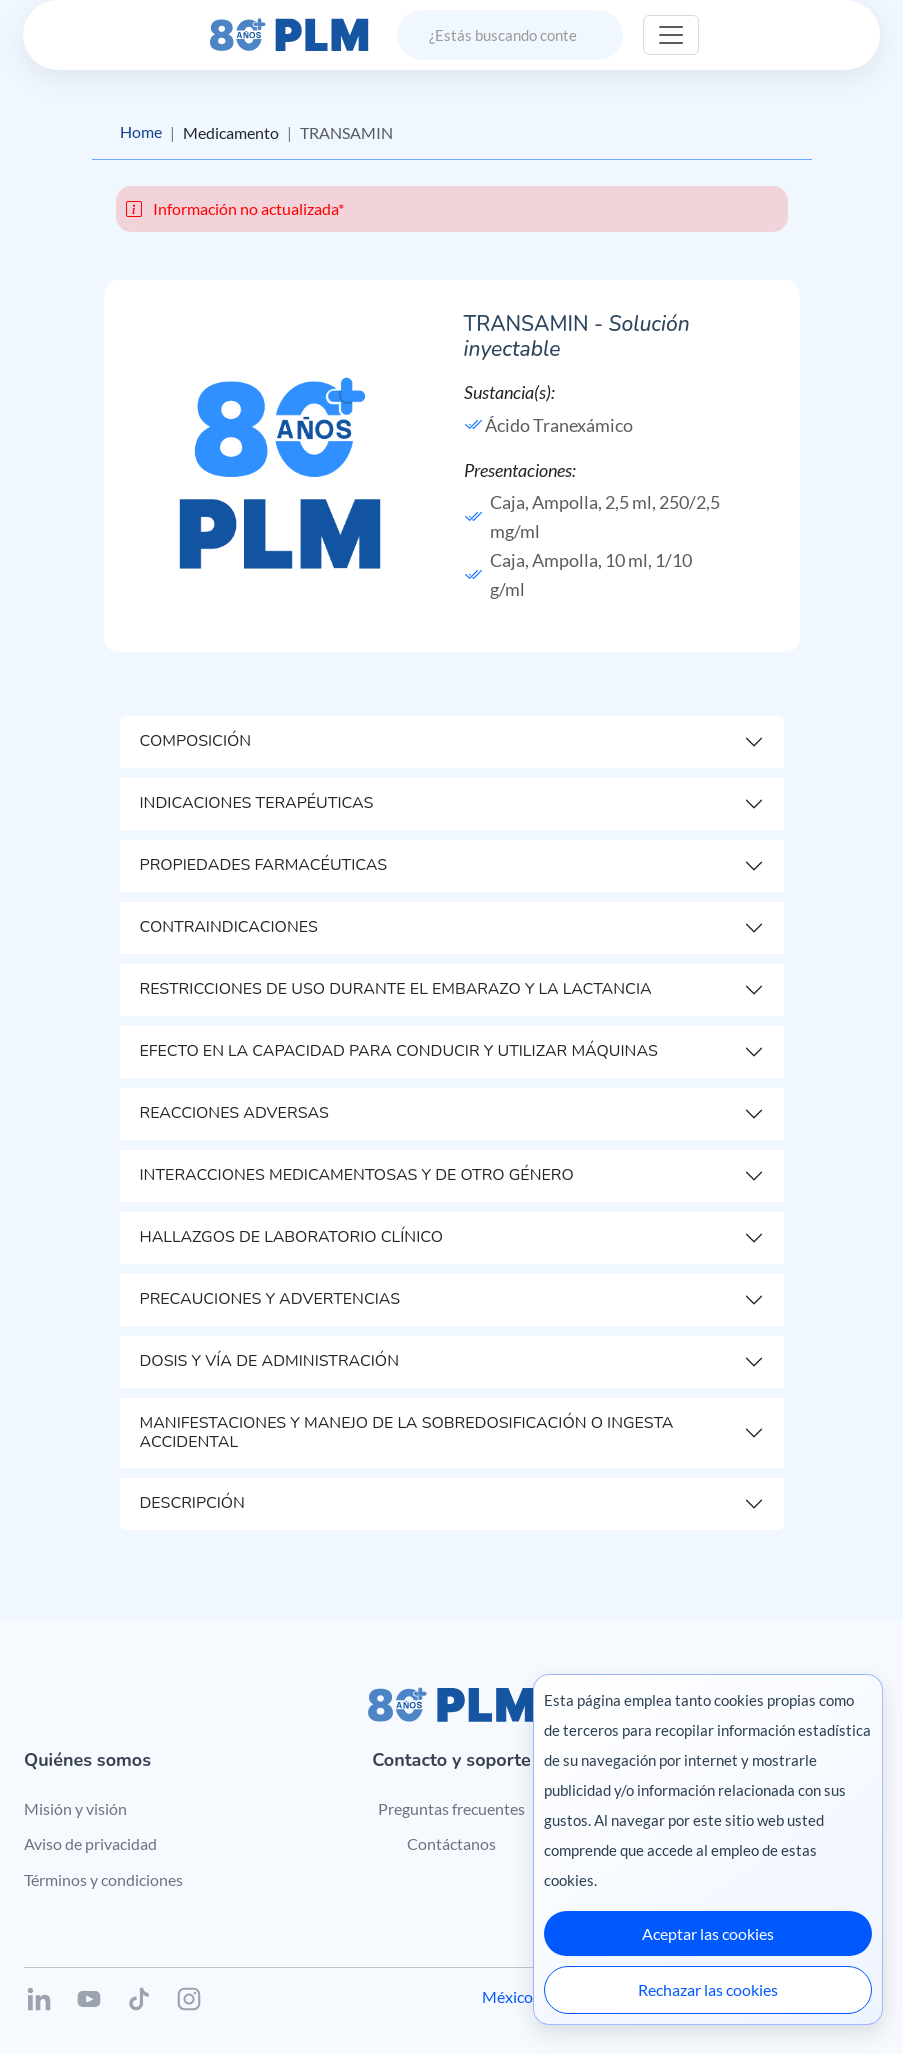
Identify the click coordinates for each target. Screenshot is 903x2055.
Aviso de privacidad (90, 1843)
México (507, 1997)
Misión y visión (75, 1808)
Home (141, 132)
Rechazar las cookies (708, 1989)
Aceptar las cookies (708, 1933)
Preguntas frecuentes (451, 1808)
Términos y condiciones (103, 1879)
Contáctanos (451, 1843)
